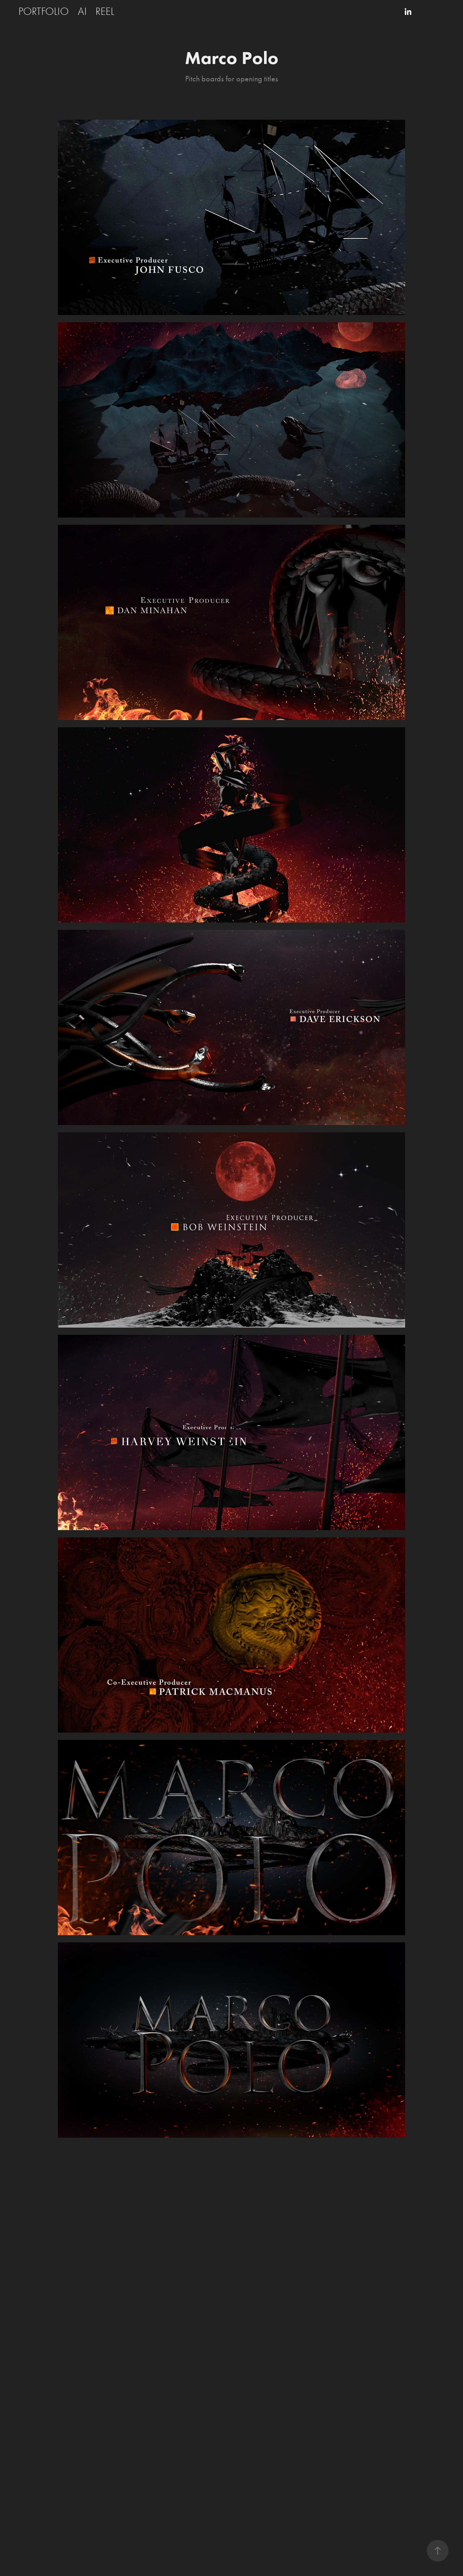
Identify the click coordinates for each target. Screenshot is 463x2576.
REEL (104, 11)
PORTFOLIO (43, 11)
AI (82, 11)
